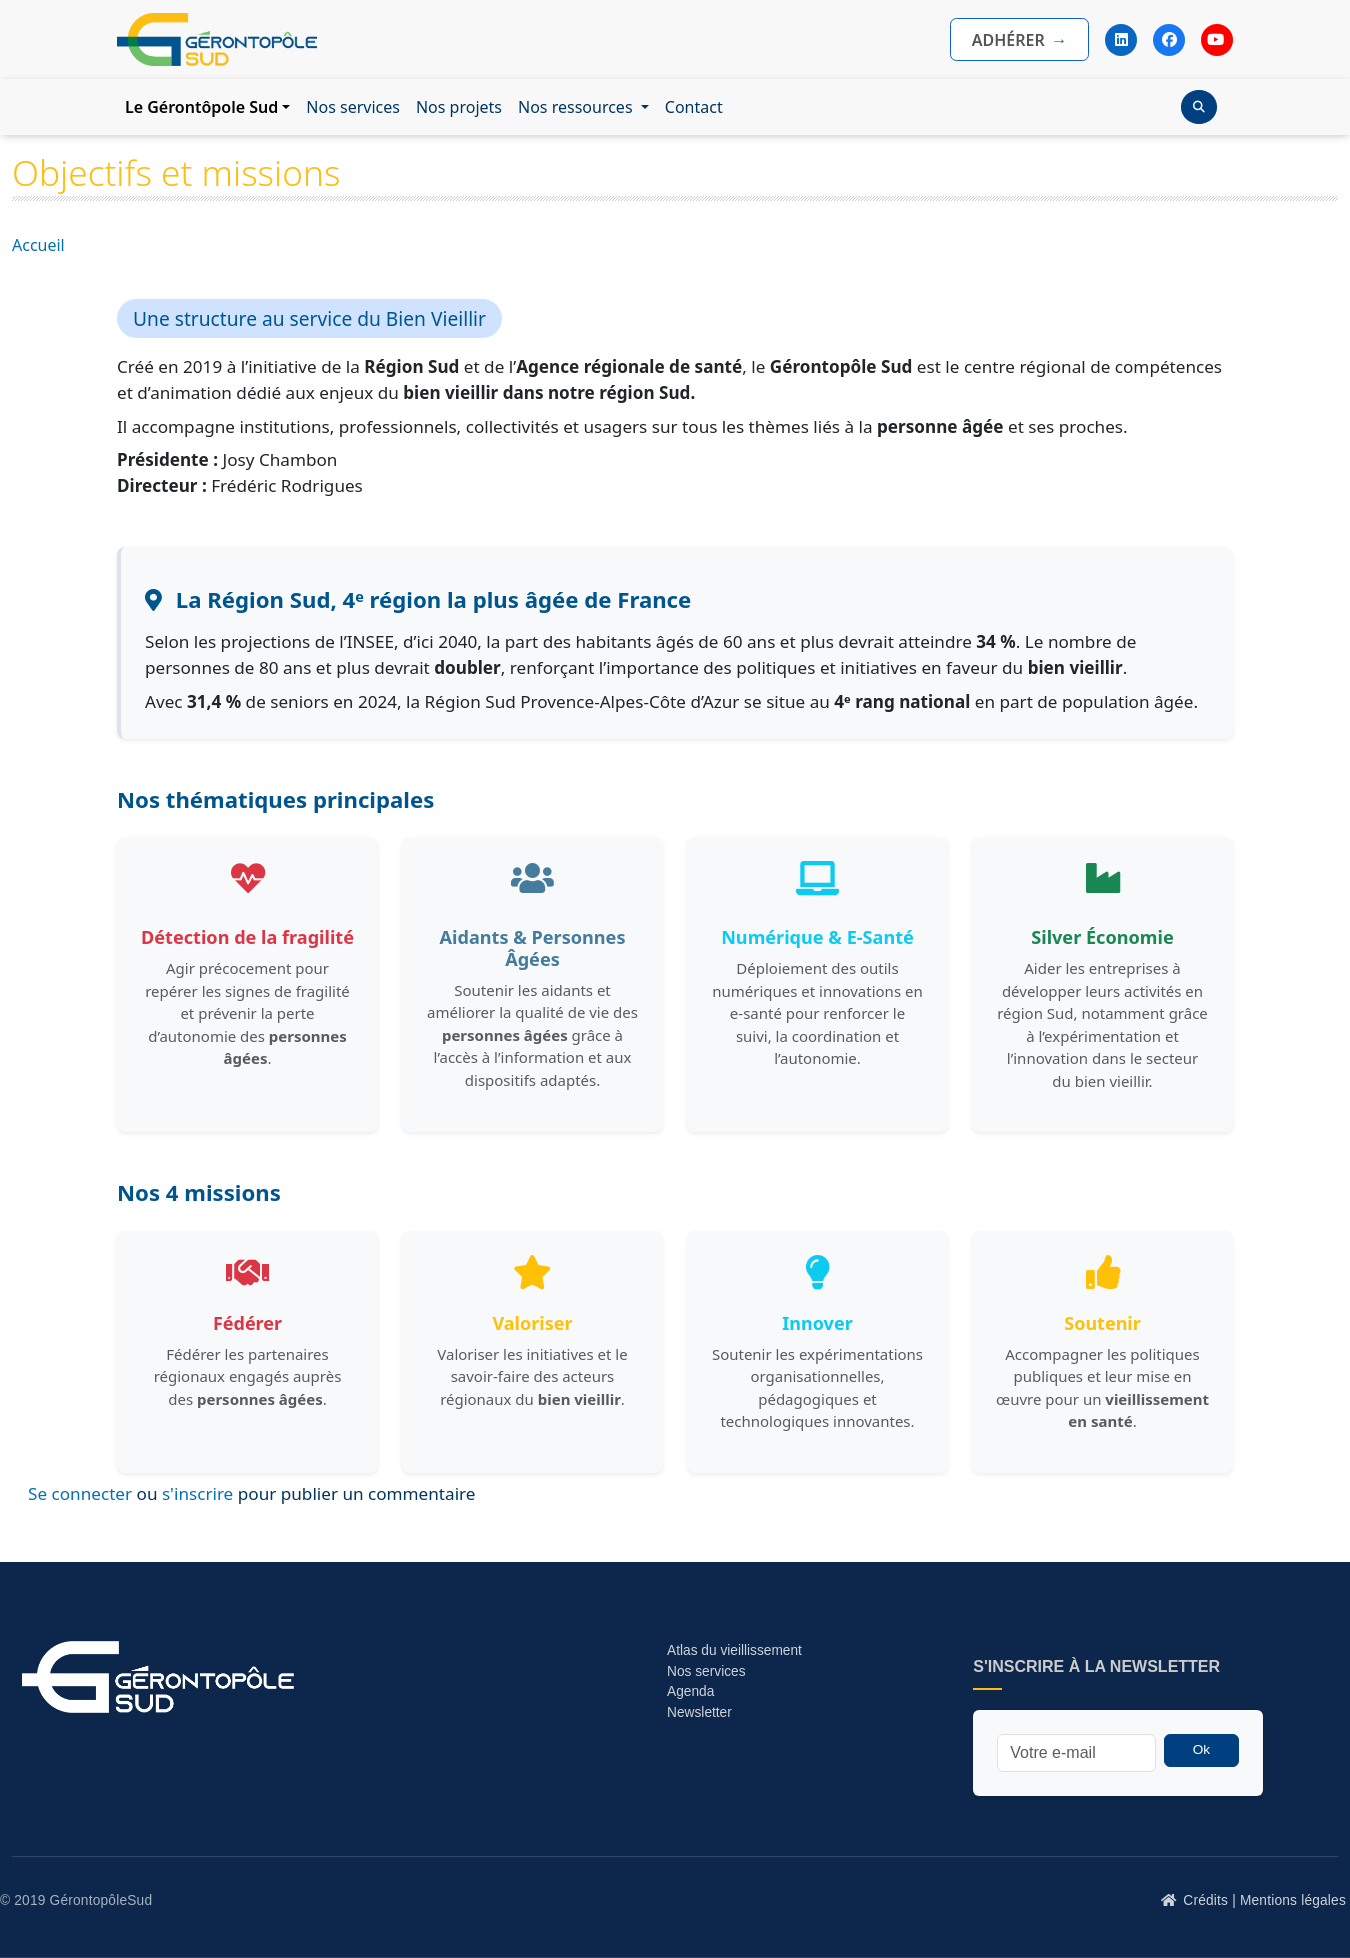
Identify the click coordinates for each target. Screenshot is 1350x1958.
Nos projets (459, 107)
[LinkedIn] (1121, 40)
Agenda (690, 1691)
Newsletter (699, 1712)
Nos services (353, 107)
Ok (1201, 1749)
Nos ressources (577, 107)
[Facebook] (1169, 40)
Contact (694, 107)
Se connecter (80, 1493)
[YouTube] (1217, 40)
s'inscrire (197, 1493)
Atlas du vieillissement (734, 1650)
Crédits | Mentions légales (1264, 1900)
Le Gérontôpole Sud (201, 107)
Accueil (38, 245)
